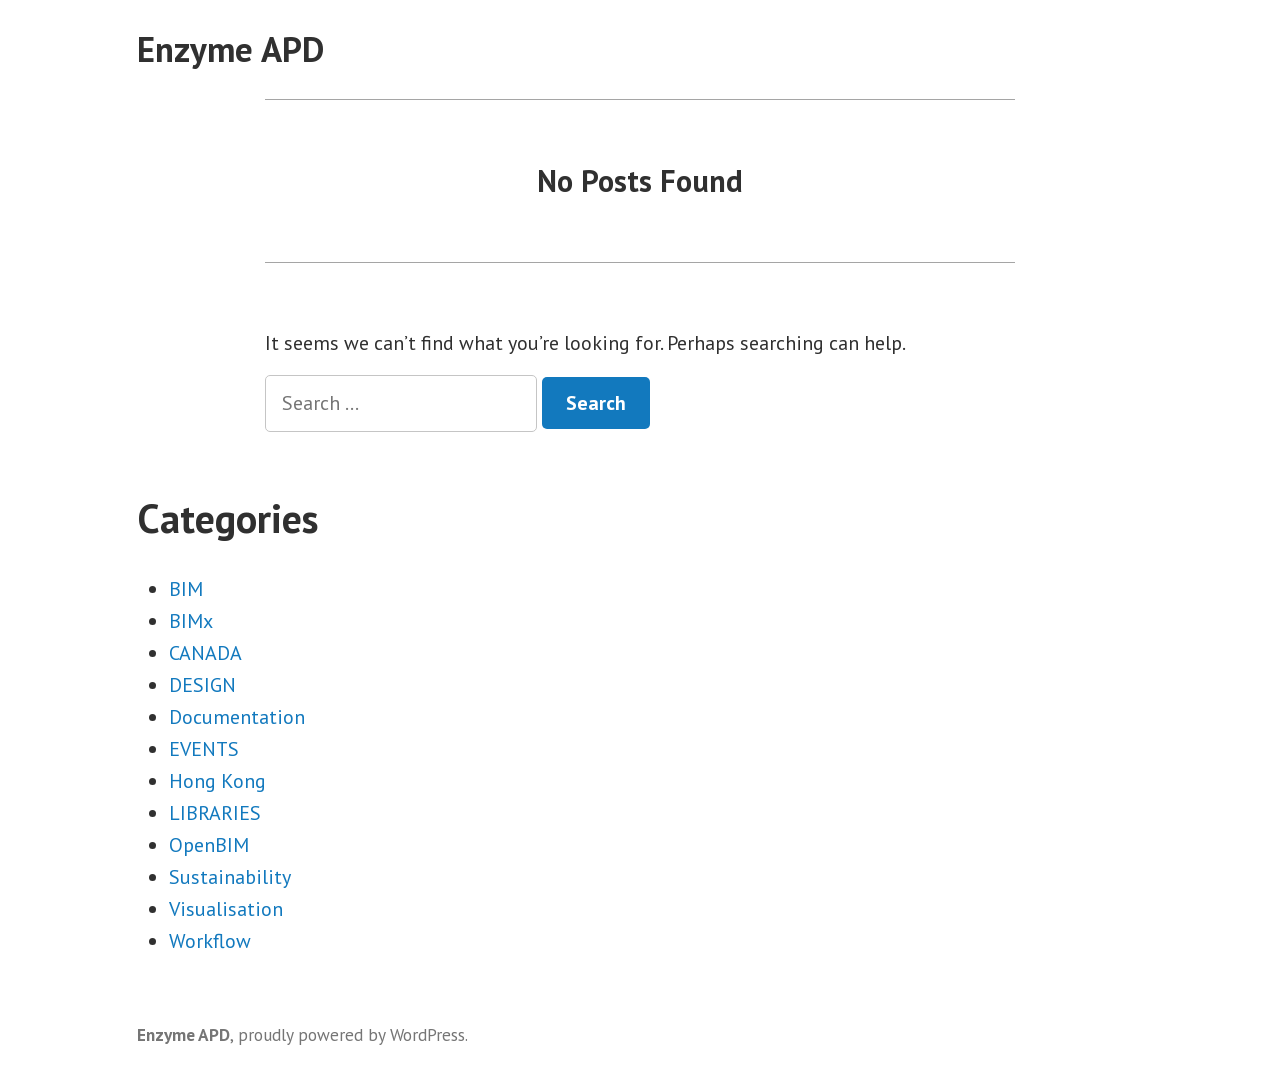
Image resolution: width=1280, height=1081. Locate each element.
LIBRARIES (215, 813)
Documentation (237, 717)
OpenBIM (209, 845)
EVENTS (204, 749)
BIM (186, 589)
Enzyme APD (230, 49)
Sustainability (230, 877)
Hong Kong (217, 781)
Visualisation (226, 909)
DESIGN (202, 685)
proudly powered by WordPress (351, 1034)
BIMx (191, 621)
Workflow (210, 941)
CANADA (205, 653)
